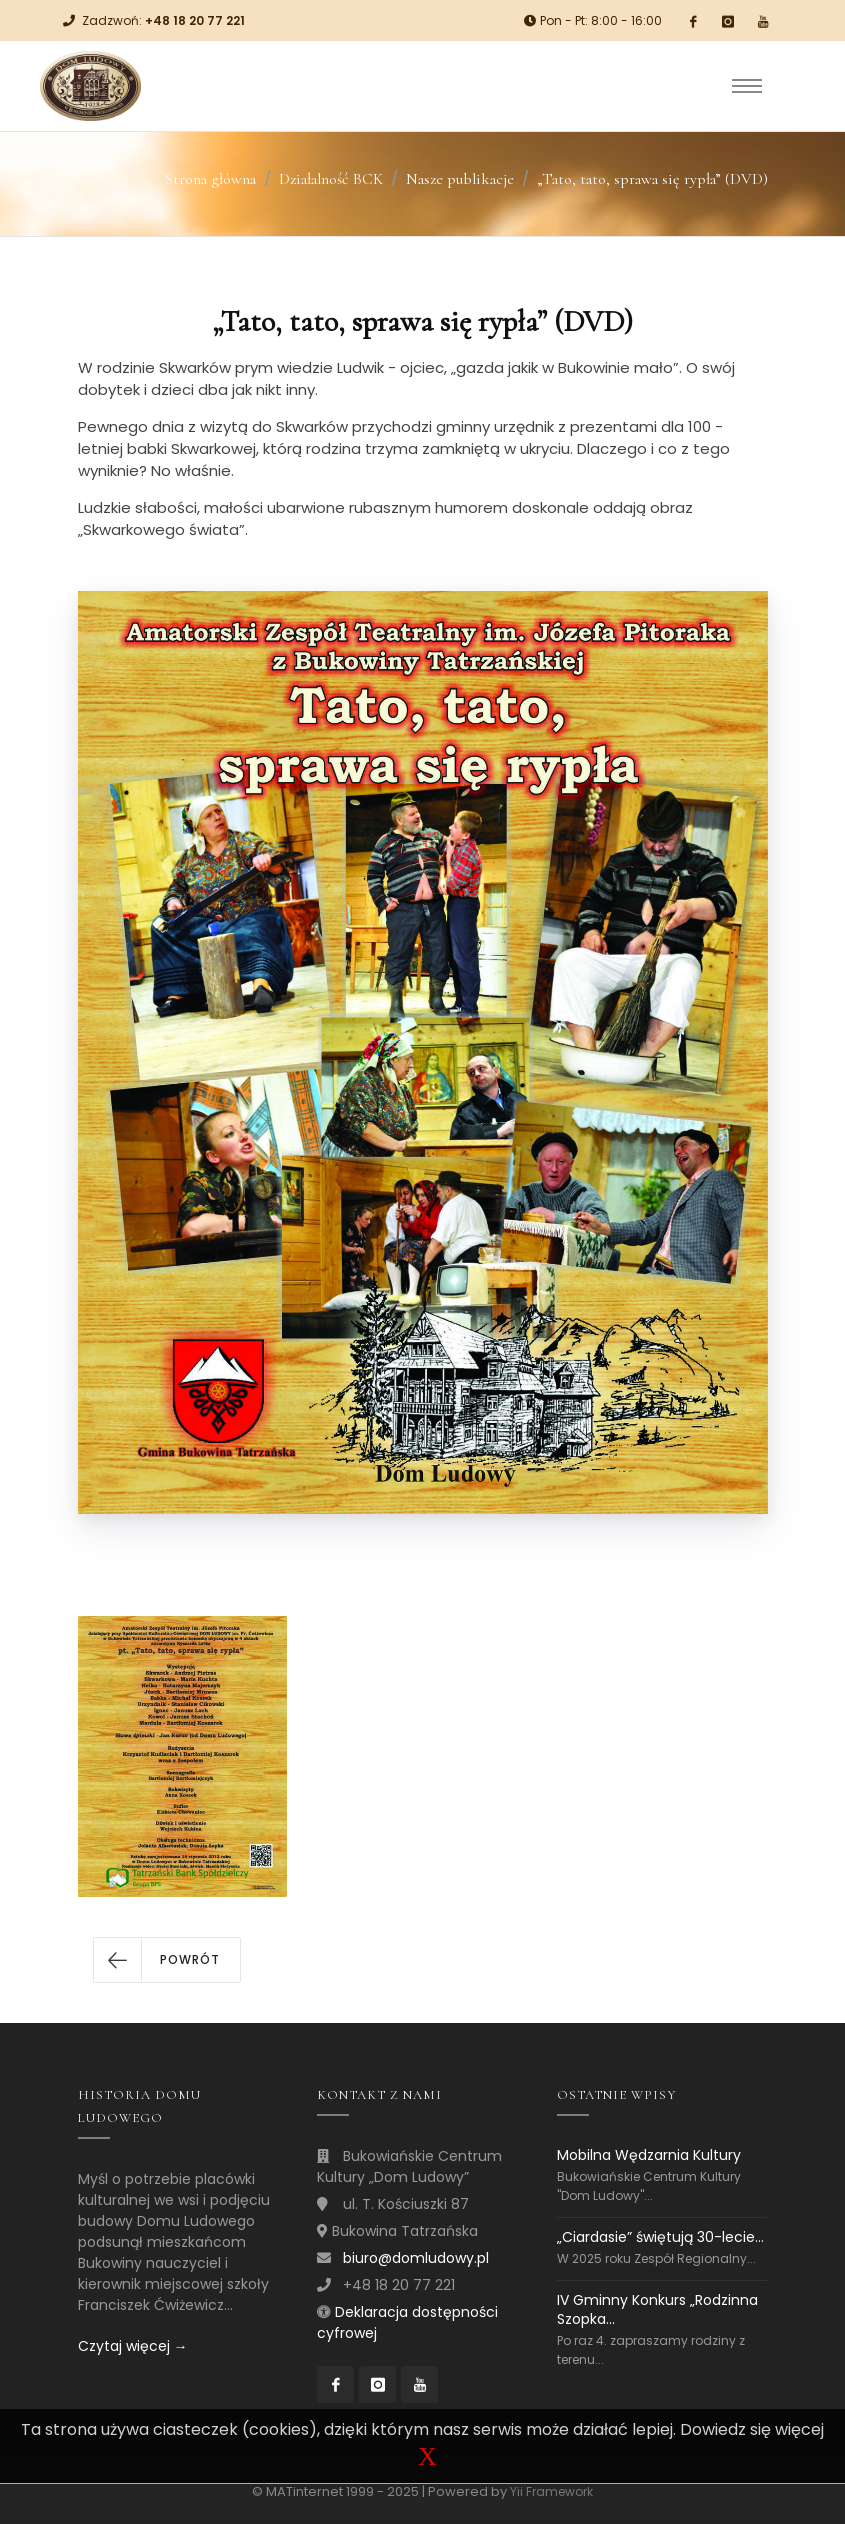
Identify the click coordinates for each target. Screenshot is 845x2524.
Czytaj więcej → (133, 2346)
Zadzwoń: (163, 20)
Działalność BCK (331, 179)
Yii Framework (551, 2491)
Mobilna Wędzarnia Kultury (649, 2155)
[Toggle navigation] (747, 86)
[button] (167, 1960)
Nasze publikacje (460, 179)
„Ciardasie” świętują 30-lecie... (660, 2237)
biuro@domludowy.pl (416, 2258)
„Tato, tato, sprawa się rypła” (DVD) (652, 179)
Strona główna (210, 179)
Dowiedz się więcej (752, 2429)
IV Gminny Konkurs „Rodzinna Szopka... (657, 2309)
